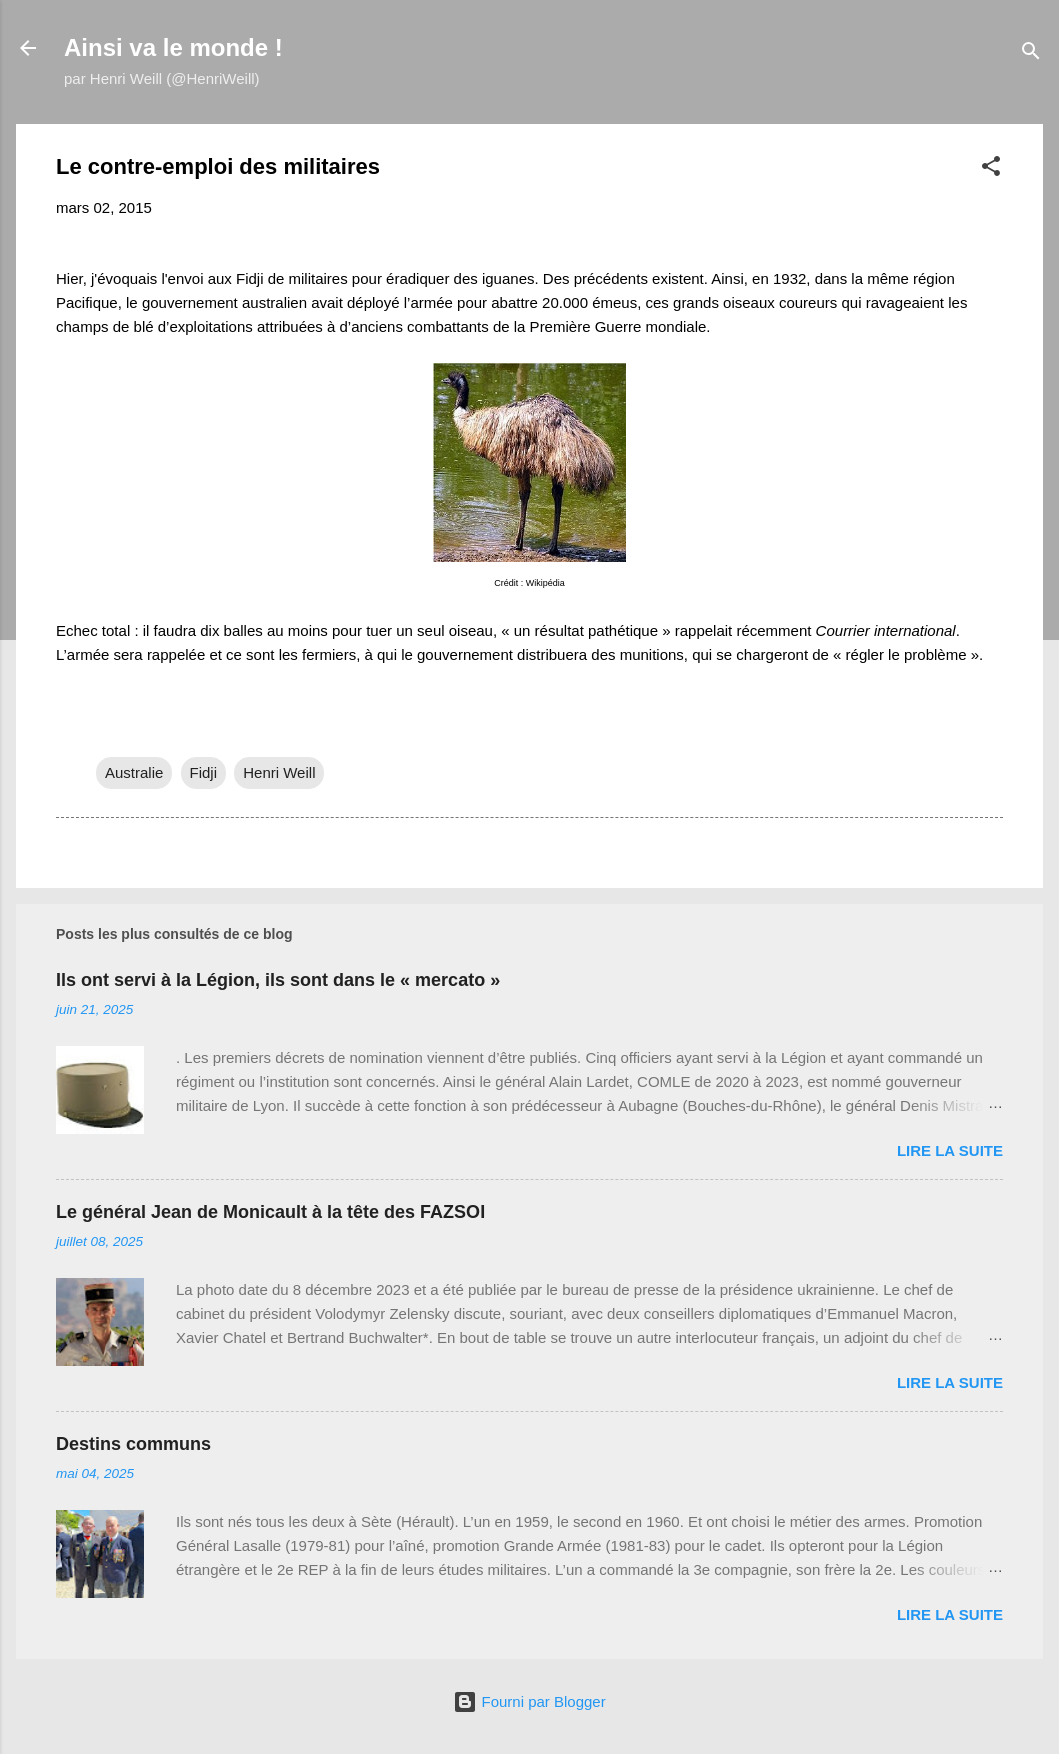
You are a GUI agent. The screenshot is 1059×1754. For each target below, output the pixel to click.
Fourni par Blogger (529, 1701)
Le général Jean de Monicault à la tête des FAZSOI (270, 1212)
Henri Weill (279, 772)
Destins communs (133, 1444)
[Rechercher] (1031, 54)
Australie (134, 772)
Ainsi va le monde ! (173, 47)
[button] (991, 169)
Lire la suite (950, 1150)
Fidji (204, 772)
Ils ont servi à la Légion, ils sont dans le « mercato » (278, 980)
